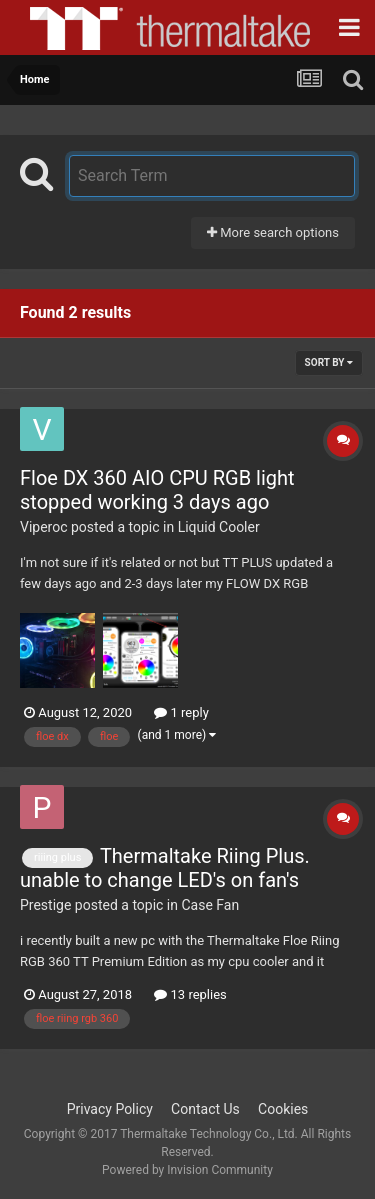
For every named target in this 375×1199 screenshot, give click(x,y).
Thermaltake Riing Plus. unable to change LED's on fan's (165, 868)
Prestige (45, 905)
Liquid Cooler (219, 527)
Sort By (329, 362)
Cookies (283, 1109)
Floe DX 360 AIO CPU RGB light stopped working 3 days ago (157, 490)
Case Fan (210, 905)
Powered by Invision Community (187, 1170)
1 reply (181, 712)
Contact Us (205, 1109)
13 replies (190, 994)
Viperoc (44, 527)
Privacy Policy (110, 1109)
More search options (273, 232)
